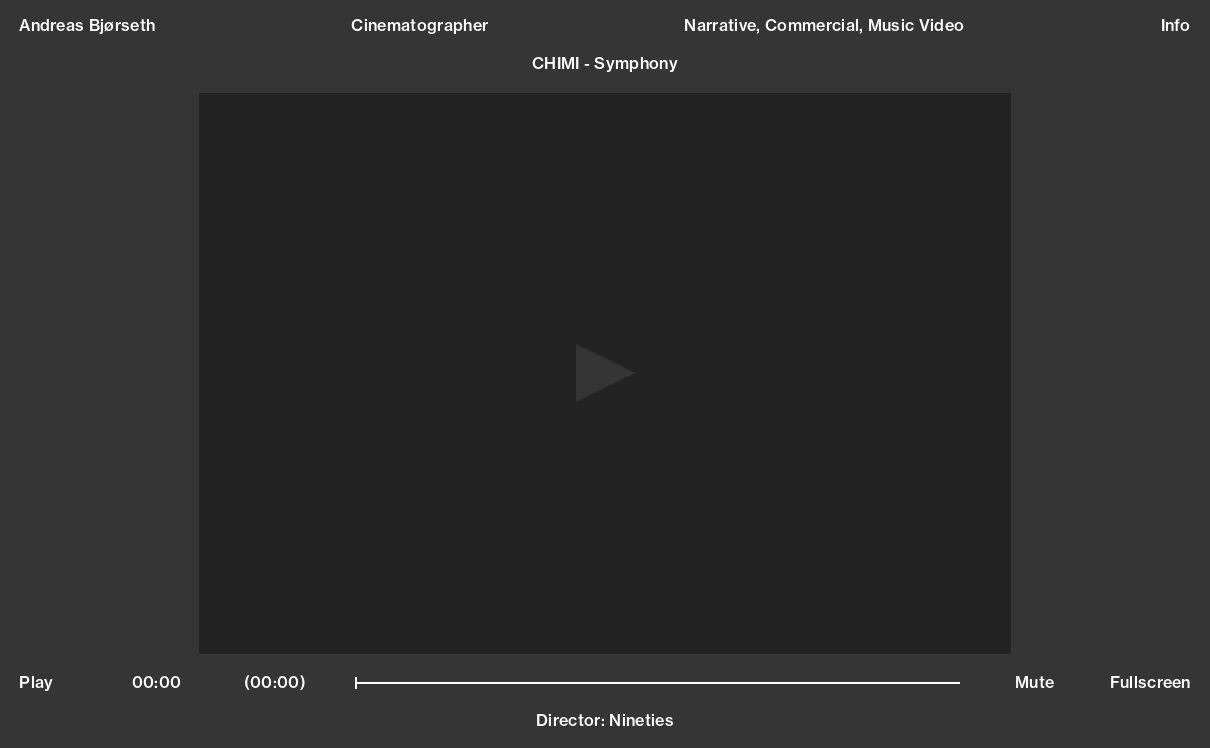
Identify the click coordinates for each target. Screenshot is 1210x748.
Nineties (641, 720)
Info (1176, 25)
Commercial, (816, 25)
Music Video (916, 25)
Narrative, (724, 25)
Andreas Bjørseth (87, 25)
